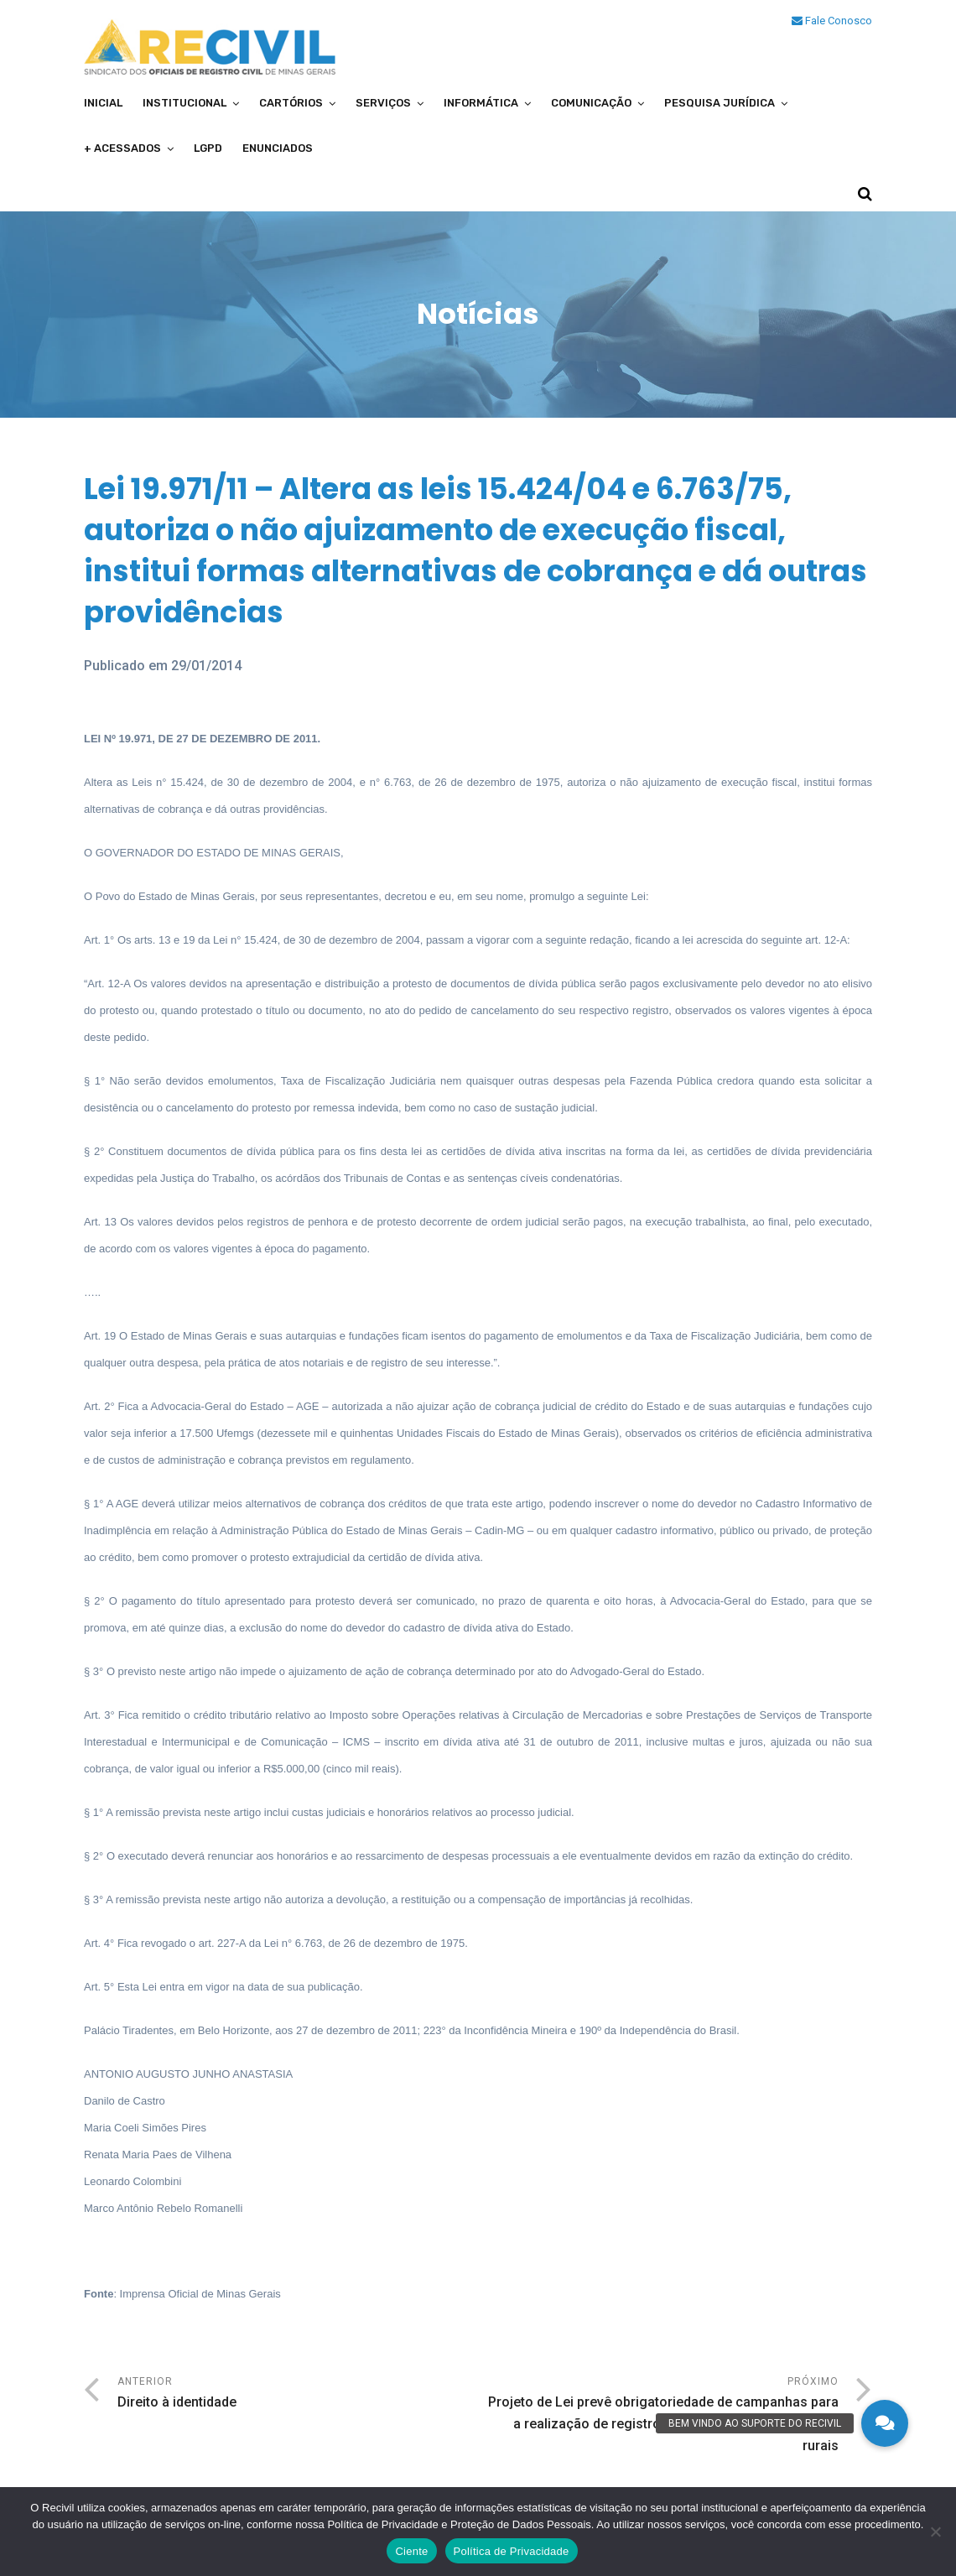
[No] (935, 2531)
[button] (884, 2423)
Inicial (103, 102)
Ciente (411, 2551)
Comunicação (591, 102)
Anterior (297, 2394)
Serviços (383, 102)
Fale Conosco (832, 20)
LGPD (208, 148)
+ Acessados (122, 148)
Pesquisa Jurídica (719, 102)
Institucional (184, 102)
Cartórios (291, 102)
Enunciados (277, 148)
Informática (481, 102)
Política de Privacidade (511, 2551)
